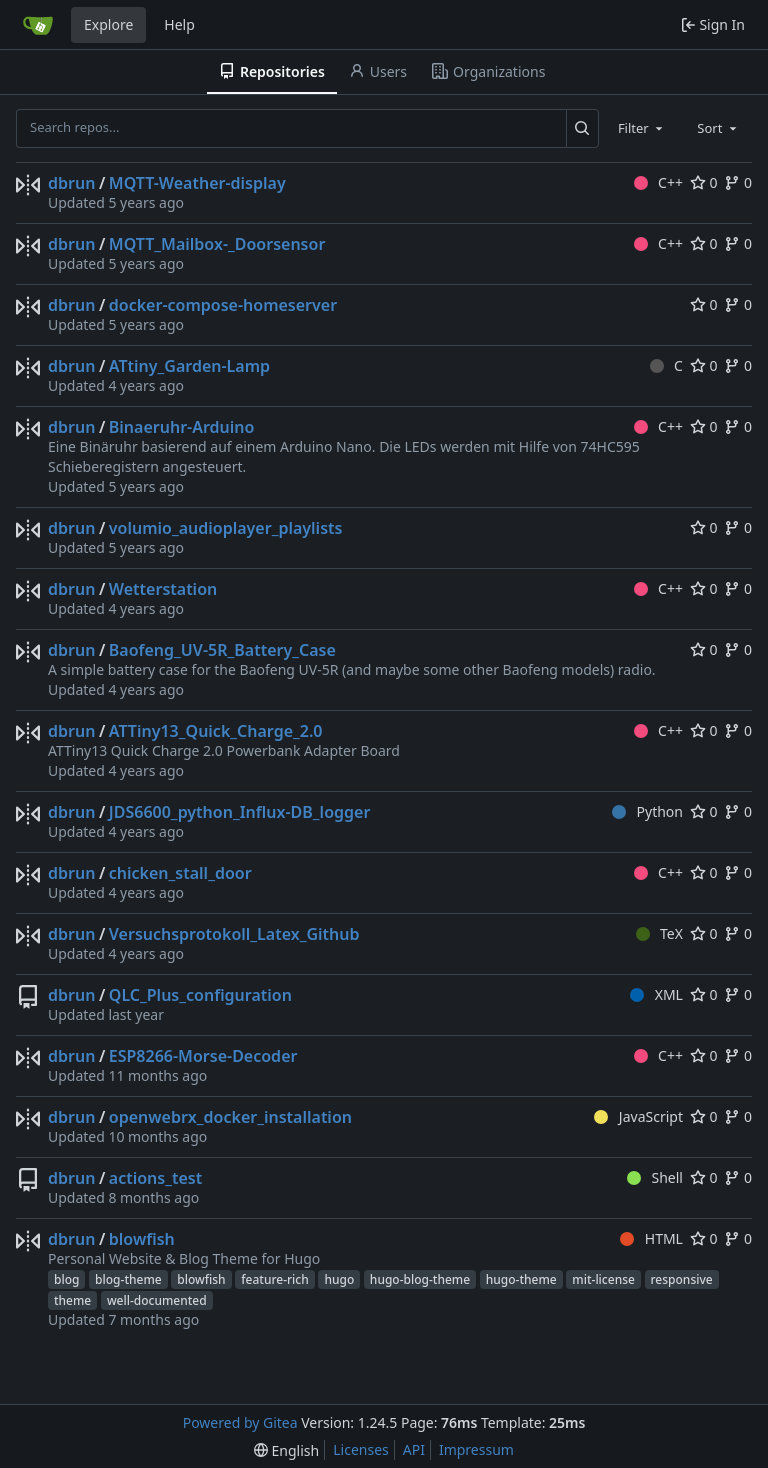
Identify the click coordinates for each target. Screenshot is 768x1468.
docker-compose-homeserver (223, 305)
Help (179, 24)
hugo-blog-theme (420, 1279)
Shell (655, 1177)
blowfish (142, 1239)
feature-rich (274, 1279)
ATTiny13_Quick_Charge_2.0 (216, 731)
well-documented (157, 1300)
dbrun (71, 183)
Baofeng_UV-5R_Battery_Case (222, 650)
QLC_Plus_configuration (200, 995)
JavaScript (638, 1116)
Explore (108, 24)
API (414, 1449)
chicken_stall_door (180, 873)
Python (647, 811)
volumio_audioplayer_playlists (226, 528)
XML (656, 994)
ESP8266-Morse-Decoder (203, 1056)
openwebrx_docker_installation (230, 1117)
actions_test (155, 1178)
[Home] (38, 25)
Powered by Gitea (240, 1422)
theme (72, 1300)
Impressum (476, 1449)
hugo (339, 1279)
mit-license (603, 1279)
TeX (659, 933)
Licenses (361, 1449)
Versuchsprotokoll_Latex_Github (234, 934)
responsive (682, 1279)
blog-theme (128, 1279)
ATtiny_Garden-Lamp (189, 366)
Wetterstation (163, 589)
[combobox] (642, 128)
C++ (658, 182)
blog (66, 1279)
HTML (651, 1238)
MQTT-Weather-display (197, 183)
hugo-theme (521, 1279)
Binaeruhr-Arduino (182, 427)
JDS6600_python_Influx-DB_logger (240, 812)
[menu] (286, 1450)
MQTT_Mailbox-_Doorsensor (217, 244)
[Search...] (582, 128)
